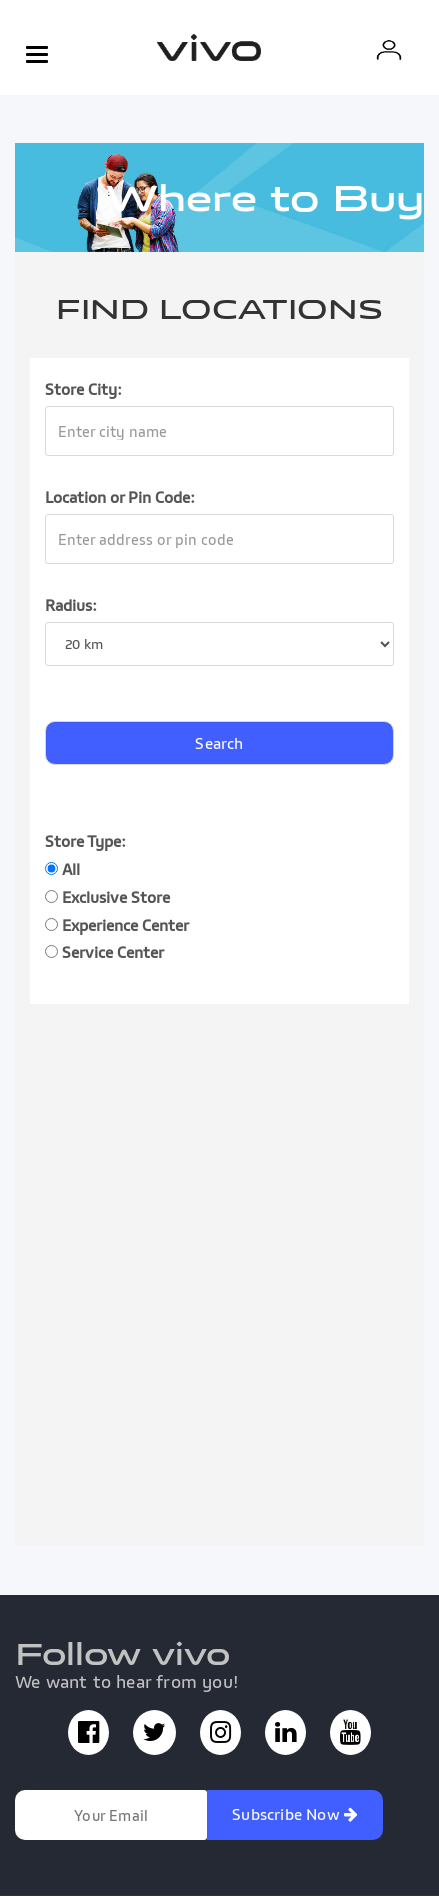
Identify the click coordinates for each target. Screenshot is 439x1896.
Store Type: (85, 841)
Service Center (104, 952)
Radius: (71, 605)
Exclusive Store (107, 897)
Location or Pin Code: (120, 497)
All (62, 869)
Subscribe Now (295, 1814)
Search (219, 743)
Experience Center (117, 925)
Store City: (83, 389)
